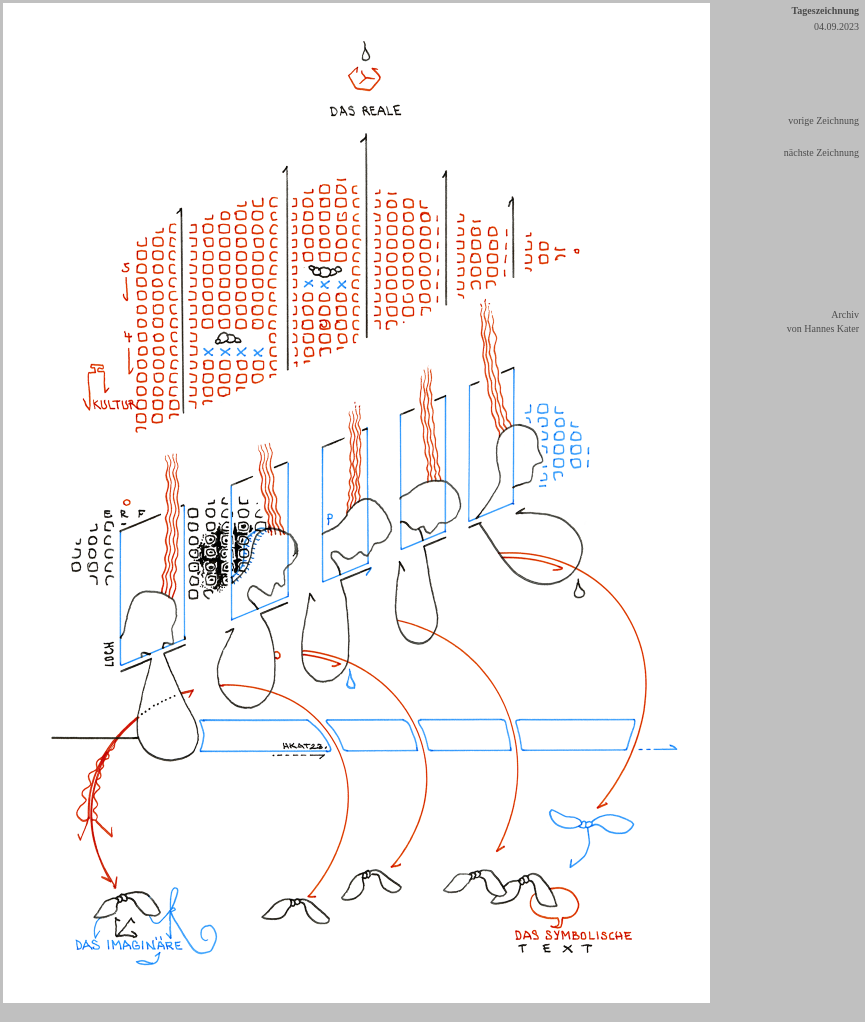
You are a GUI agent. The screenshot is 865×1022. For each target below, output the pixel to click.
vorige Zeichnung (823, 120)
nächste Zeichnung (821, 152)
